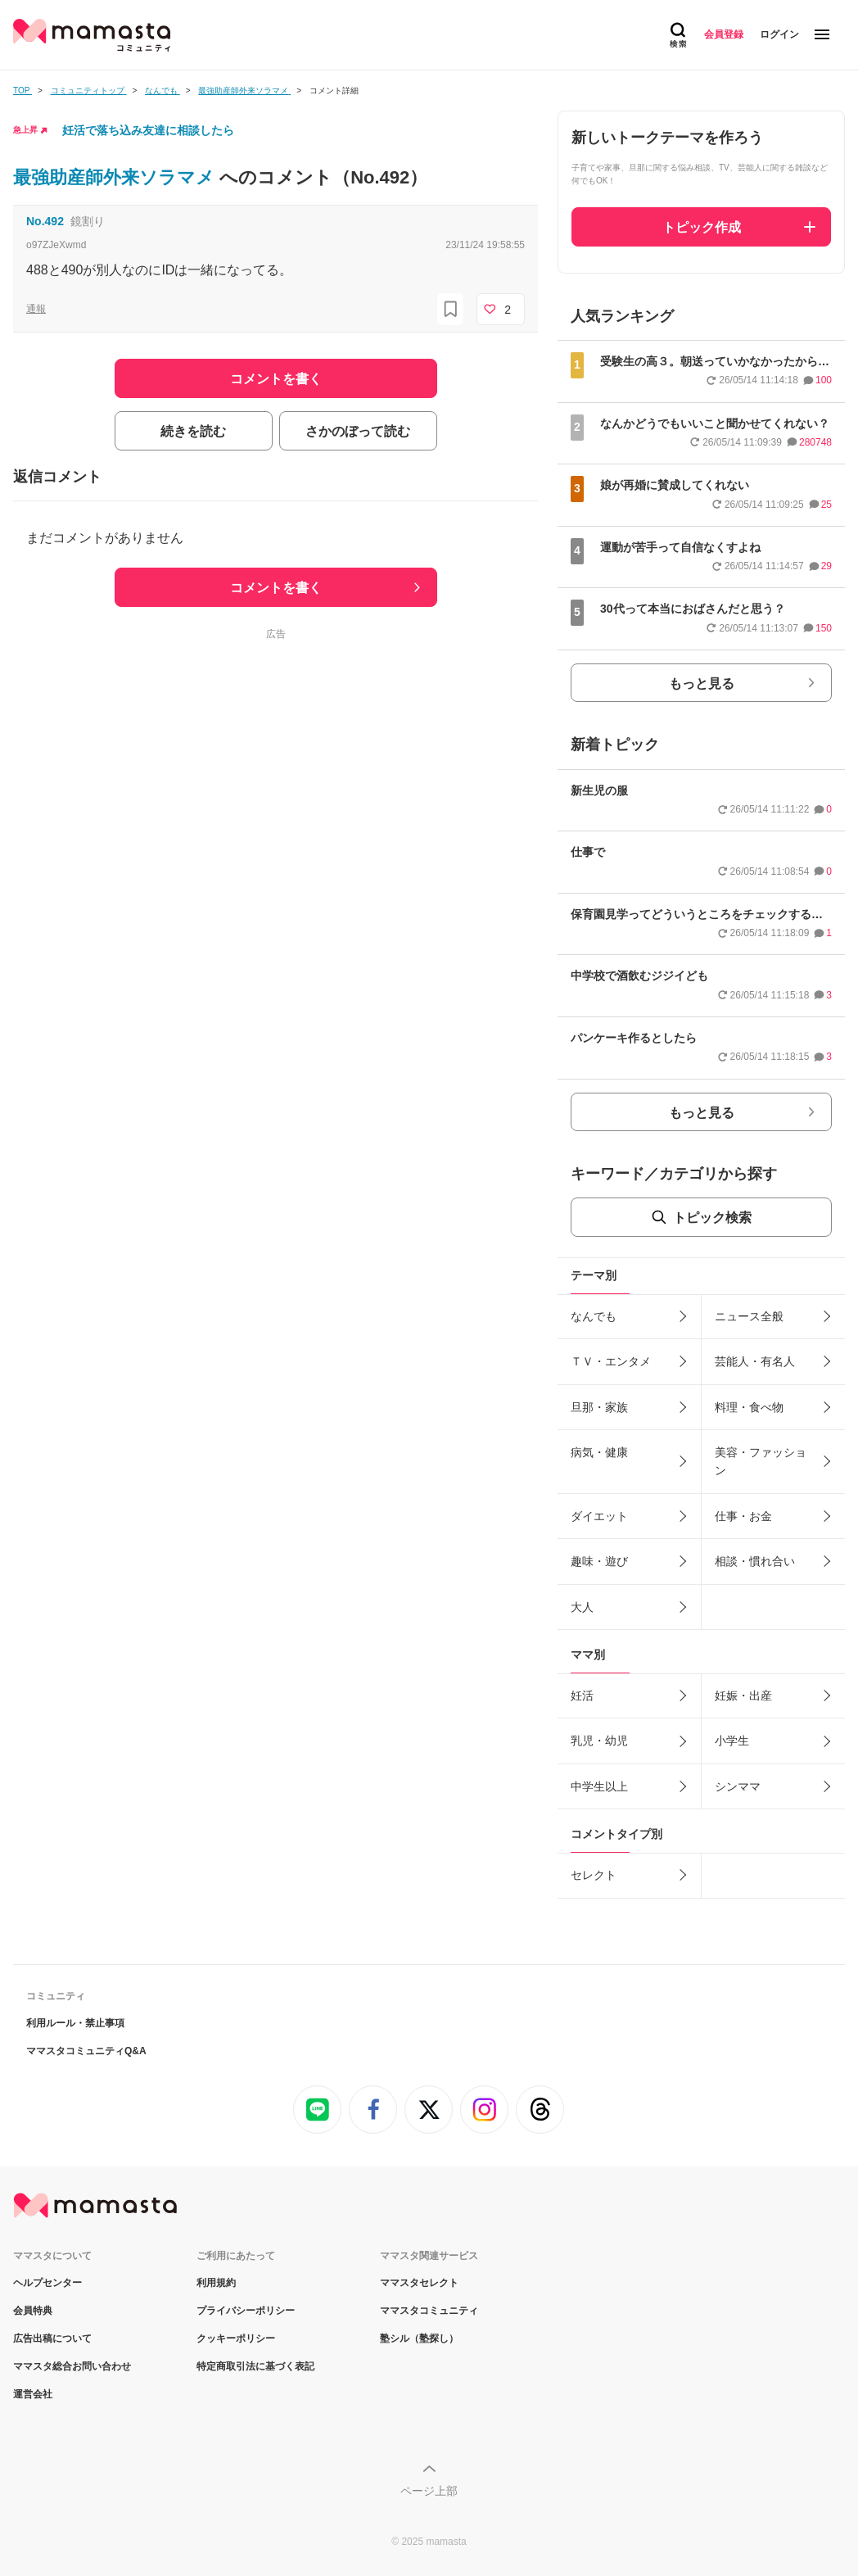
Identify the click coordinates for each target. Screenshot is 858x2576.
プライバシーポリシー (245, 2311)
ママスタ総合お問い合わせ (72, 2366)
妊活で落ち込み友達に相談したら (148, 130)
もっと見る (701, 683)
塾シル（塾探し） (419, 2338)
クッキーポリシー (235, 2338)
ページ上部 (429, 2490)
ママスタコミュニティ (429, 2311)
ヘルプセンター (47, 2283)
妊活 (582, 1695)
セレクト (593, 1874)
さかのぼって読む (357, 431)
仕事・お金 (743, 1516)
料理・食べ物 (749, 1407)
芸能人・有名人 (755, 1361)
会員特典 (32, 2311)
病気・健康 (599, 1452)
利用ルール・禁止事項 (75, 2023)
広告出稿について (52, 2338)
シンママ (738, 1786)
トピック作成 (701, 227)
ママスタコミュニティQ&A (86, 2051)
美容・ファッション (760, 1461)
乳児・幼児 (599, 1740)
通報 (36, 309)
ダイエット (599, 1516)
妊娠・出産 (743, 1695)
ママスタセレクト (419, 2283)
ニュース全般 (749, 1316)
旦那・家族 (599, 1407)
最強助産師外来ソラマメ (116, 177)
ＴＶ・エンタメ (611, 1361)
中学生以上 (599, 1786)
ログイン (779, 34)
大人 (582, 1607)
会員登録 (723, 34)
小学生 (732, 1740)
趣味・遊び (599, 1561)
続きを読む (193, 431)
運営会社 (32, 2394)
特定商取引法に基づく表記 (255, 2366)
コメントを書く (276, 588)
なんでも (593, 1316)
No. (45, 221)
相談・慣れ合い (755, 1561)
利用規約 (216, 2283)
